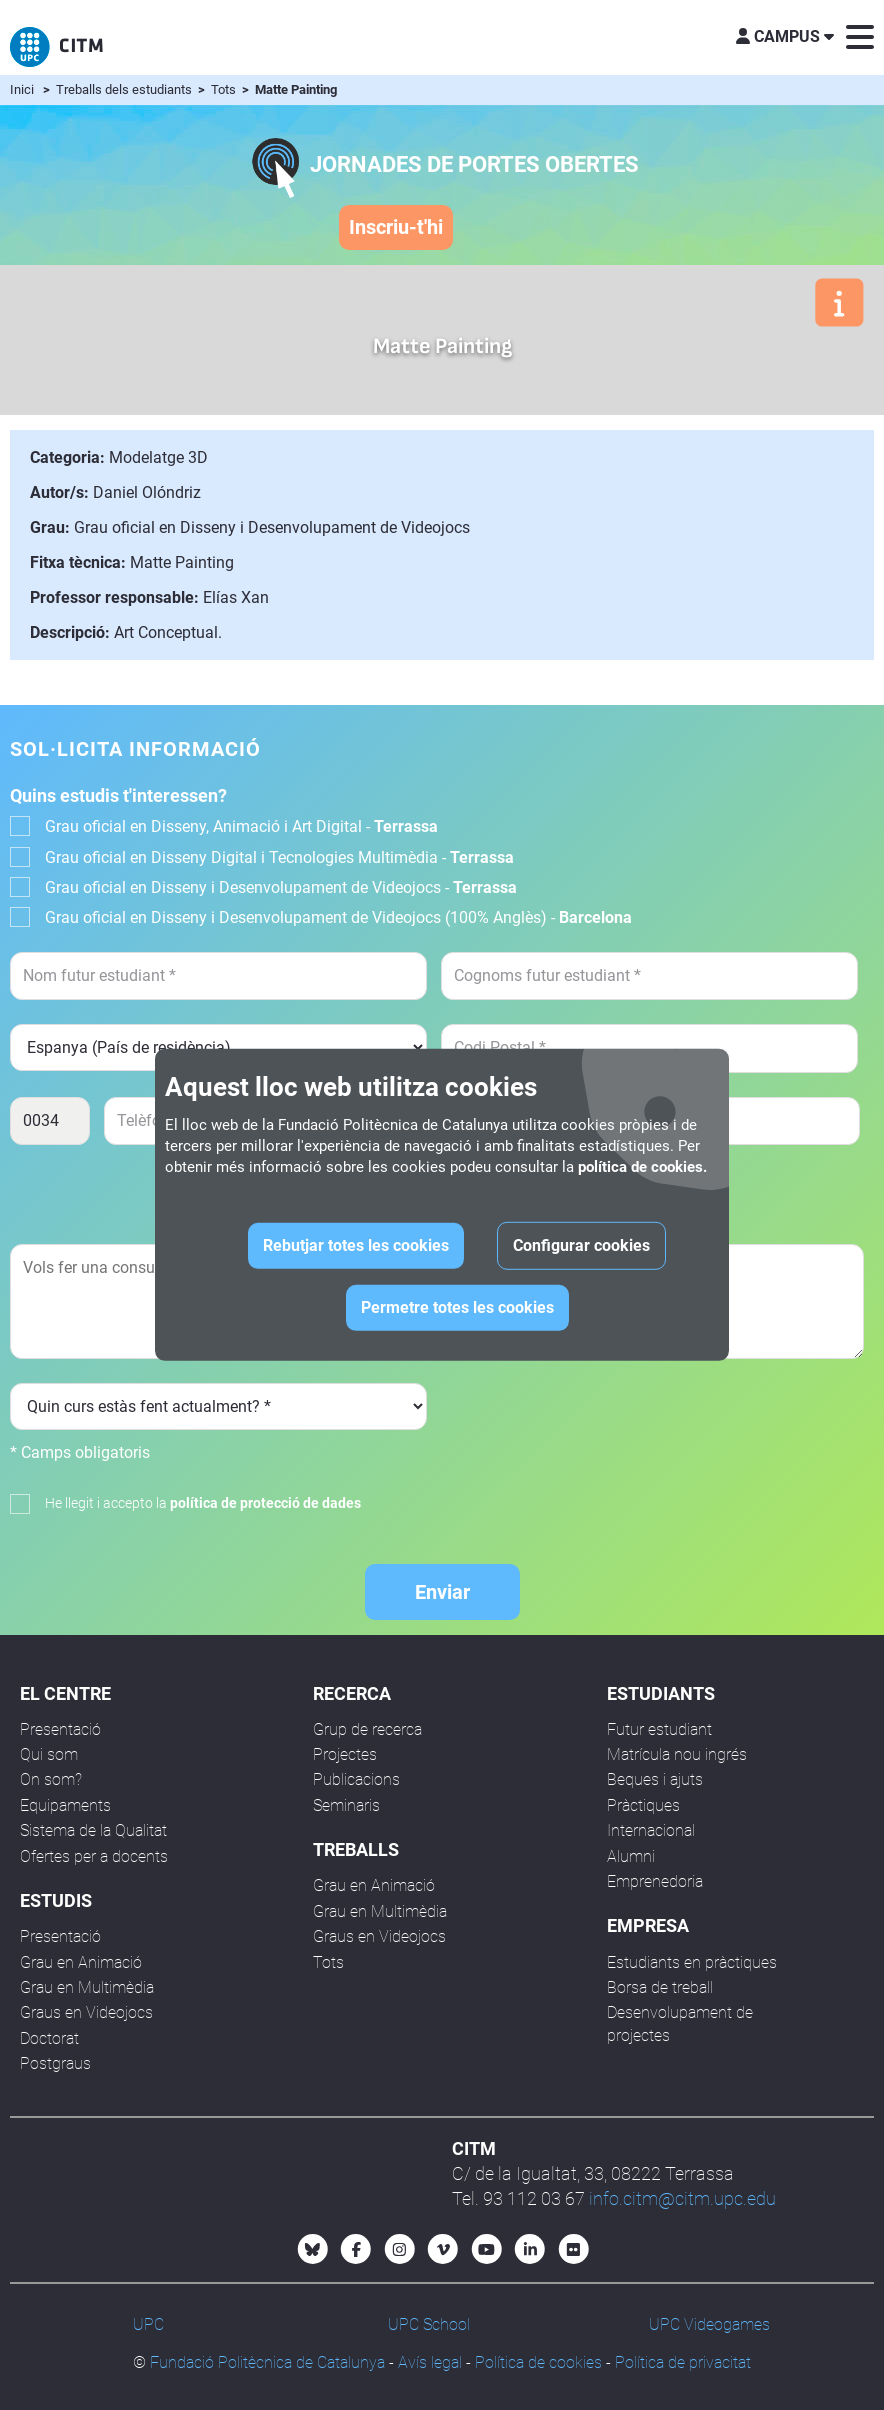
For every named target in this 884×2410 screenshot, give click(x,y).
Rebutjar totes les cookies (356, 1245)
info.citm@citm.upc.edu (682, 2198)
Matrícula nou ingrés (677, 1754)
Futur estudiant (659, 1729)
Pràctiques (643, 1805)
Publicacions (356, 1779)
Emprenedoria (655, 1881)
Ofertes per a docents (94, 1856)
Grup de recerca (367, 1729)
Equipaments (65, 1805)
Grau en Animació (81, 1962)
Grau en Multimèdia (87, 1987)
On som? (51, 1779)
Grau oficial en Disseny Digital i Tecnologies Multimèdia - (279, 857)
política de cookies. (642, 1167)
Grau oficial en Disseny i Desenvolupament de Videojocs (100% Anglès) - (338, 917)
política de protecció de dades (265, 1503)
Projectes (345, 1754)
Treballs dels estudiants (125, 89)
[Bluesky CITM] (313, 2249)
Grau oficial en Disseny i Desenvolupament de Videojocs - (281, 887)
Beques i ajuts (655, 1779)
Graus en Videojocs (86, 2012)
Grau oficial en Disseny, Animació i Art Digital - (241, 826)
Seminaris (346, 1805)
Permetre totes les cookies (457, 1307)
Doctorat (49, 2038)
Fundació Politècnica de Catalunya (267, 2362)
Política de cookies (538, 2362)
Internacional (651, 1830)
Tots (225, 89)
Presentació (60, 1729)
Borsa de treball (660, 1987)
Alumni (631, 1856)
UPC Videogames (709, 2324)
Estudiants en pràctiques (692, 1962)
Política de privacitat (683, 2362)
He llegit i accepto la (203, 1503)
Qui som (49, 1754)
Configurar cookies (581, 1245)
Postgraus (55, 2063)
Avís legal (430, 2362)
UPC (148, 2324)
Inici (22, 89)
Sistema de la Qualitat (93, 1830)
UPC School (429, 2324)
